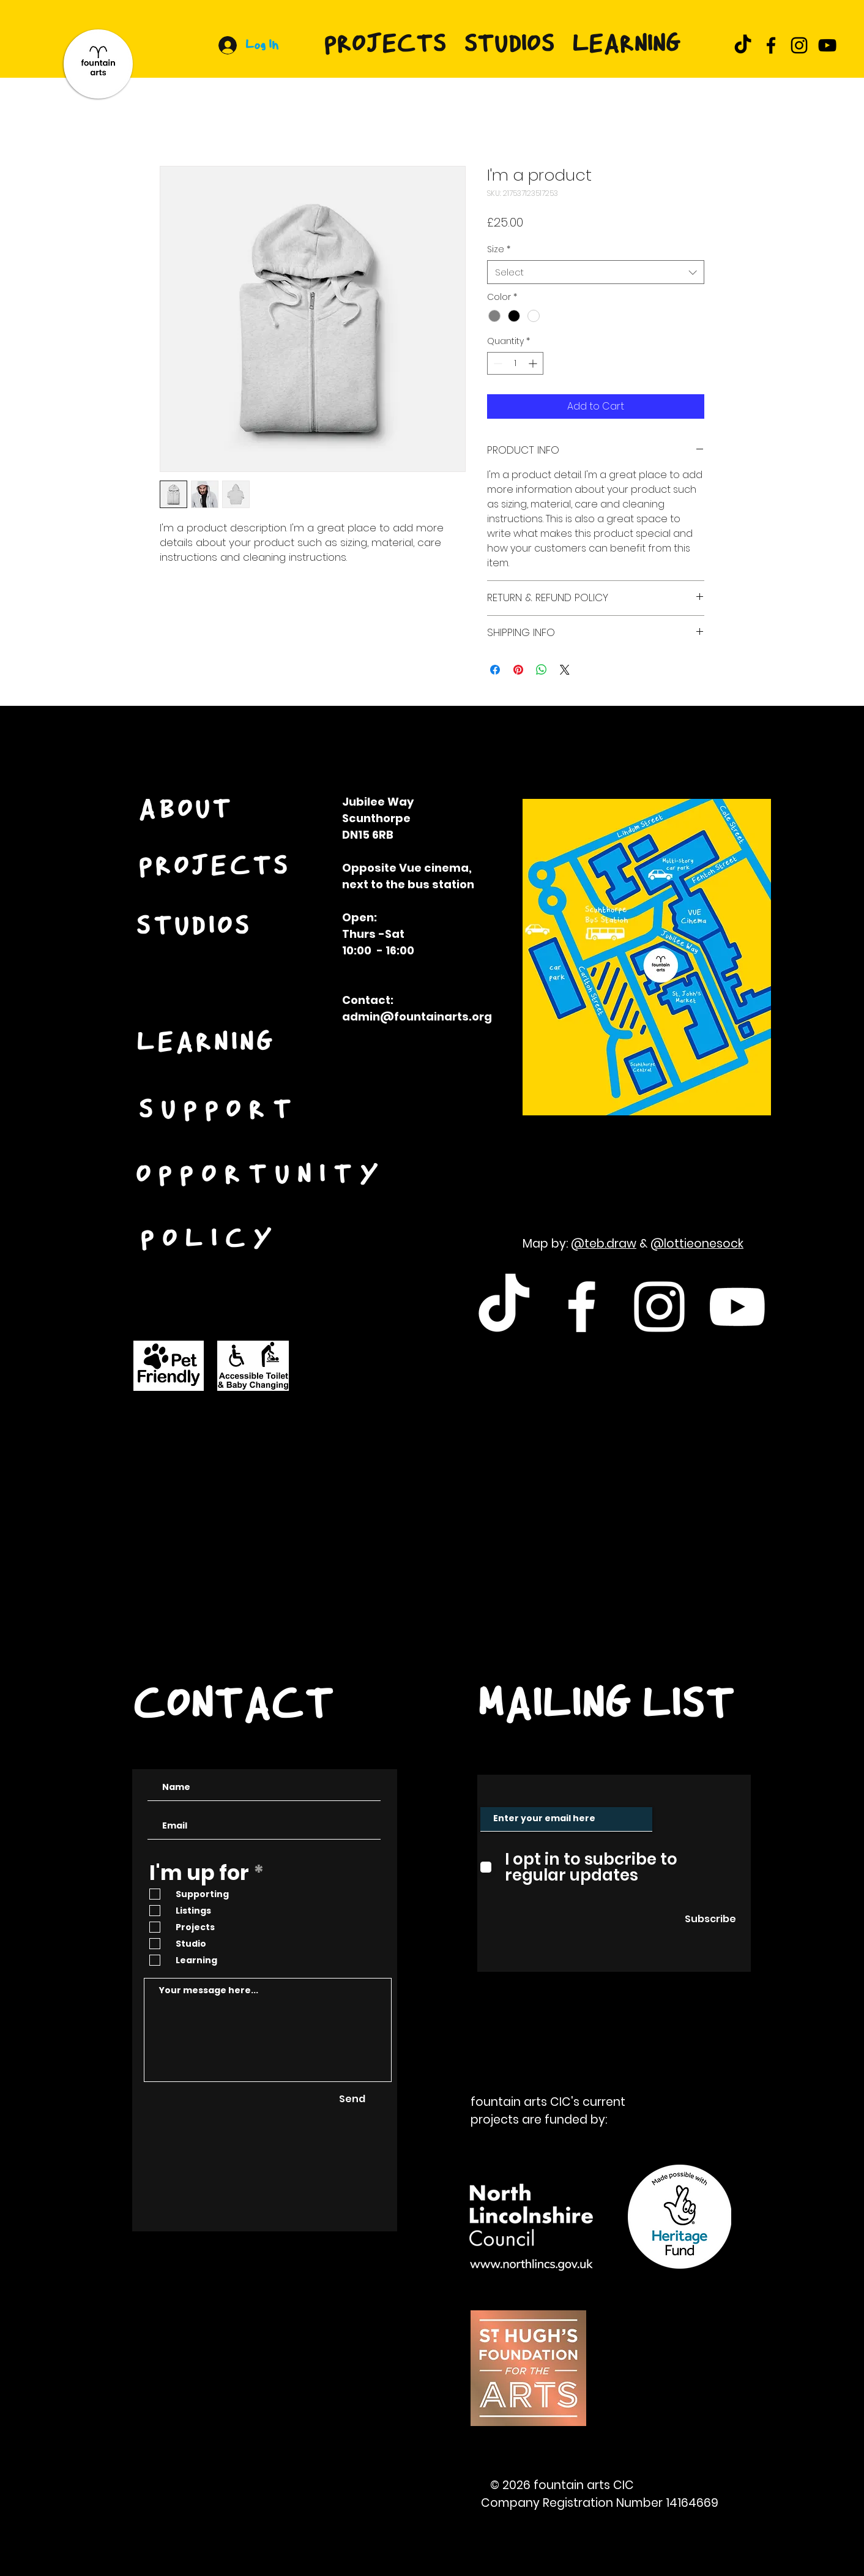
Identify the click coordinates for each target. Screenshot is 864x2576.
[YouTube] (827, 45)
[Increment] (534, 363)
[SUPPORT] (219, 1112)
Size (498, 249)
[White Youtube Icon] (737, 1307)
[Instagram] (799, 45)
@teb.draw (603, 1243)
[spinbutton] (515, 363)
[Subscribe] (710, 1920)
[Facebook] (771, 45)
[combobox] (595, 272)
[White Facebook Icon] (582, 1307)
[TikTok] (743, 45)
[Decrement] (496, 363)
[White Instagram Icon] (659, 1307)
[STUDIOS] (195, 928)
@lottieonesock (696, 1243)
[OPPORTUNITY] (261, 1176)
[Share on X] (564, 669)
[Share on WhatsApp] (541, 669)
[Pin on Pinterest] (518, 669)
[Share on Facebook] (495, 669)
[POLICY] (211, 1241)
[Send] (351, 2099)
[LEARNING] (207, 1044)
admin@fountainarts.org (417, 1016)
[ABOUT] (186, 811)
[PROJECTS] (215, 868)
